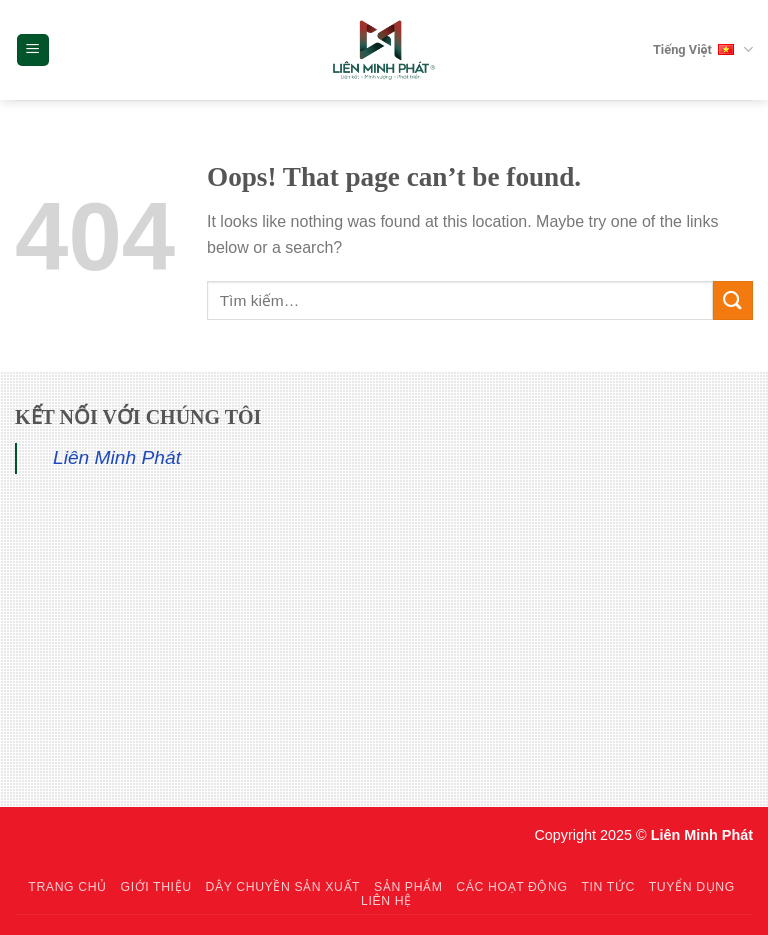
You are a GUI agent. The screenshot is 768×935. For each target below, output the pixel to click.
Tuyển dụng (692, 887)
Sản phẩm (408, 887)
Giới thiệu (156, 887)
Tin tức (607, 887)
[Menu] (33, 50)
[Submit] (733, 300)
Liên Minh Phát (117, 457)
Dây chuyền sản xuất (282, 887)
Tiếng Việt (703, 50)
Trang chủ (67, 887)
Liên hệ (386, 901)
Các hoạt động (511, 887)
